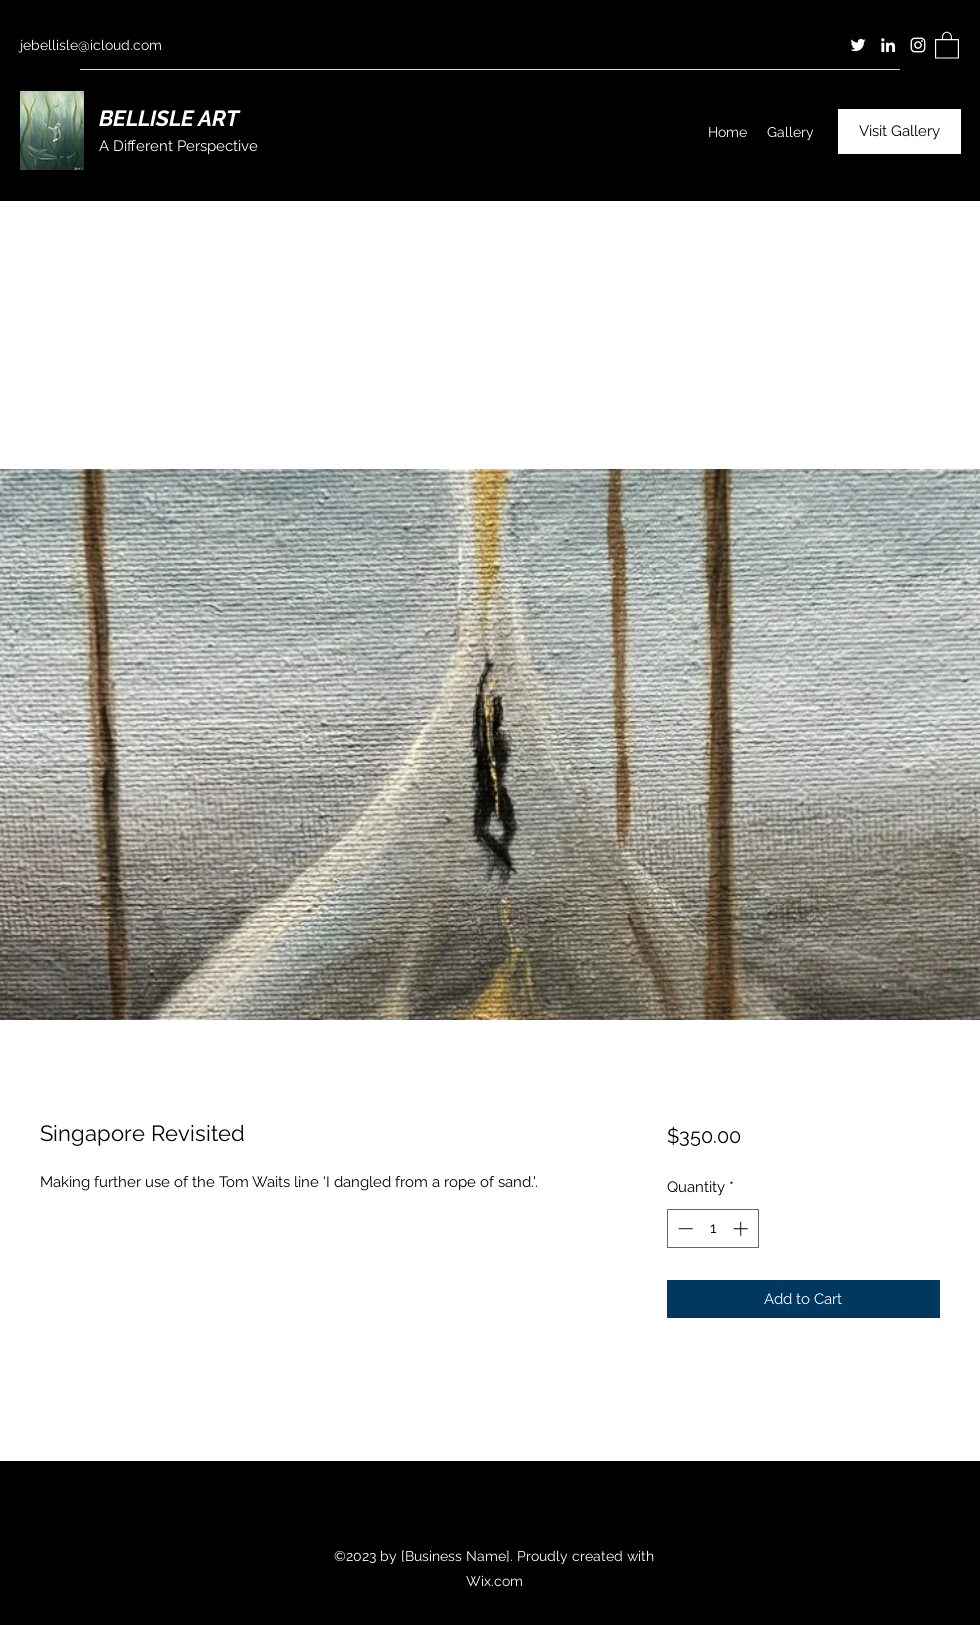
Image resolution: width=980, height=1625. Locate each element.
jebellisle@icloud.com (91, 45)
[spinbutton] (712, 1228)
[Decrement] (683, 1228)
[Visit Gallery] (899, 131)
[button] (947, 44)
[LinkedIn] (888, 45)
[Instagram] (918, 45)
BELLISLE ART (169, 118)
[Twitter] (858, 45)
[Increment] (742, 1228)
